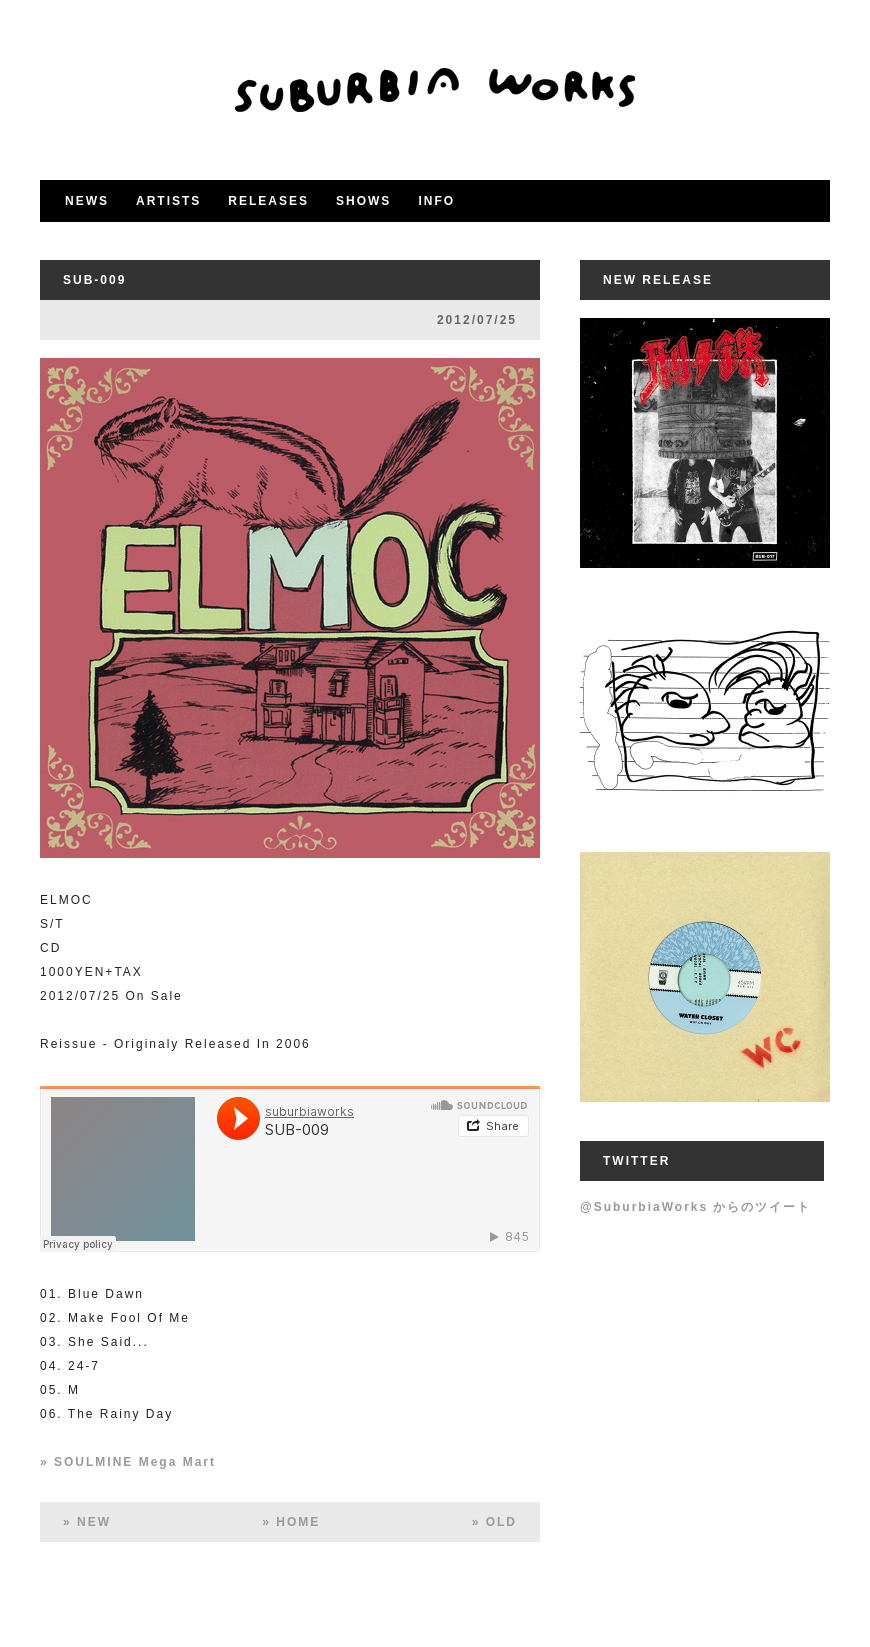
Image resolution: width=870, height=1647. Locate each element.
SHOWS (363, 201)
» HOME (291, 1522)
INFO (436, 201)
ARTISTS (168, 201)
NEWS (87, 201)
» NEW (87, 1522)
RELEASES (268, 201)
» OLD (494, 1522)
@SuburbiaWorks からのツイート (696, 1207)
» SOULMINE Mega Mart (128, 1462)
